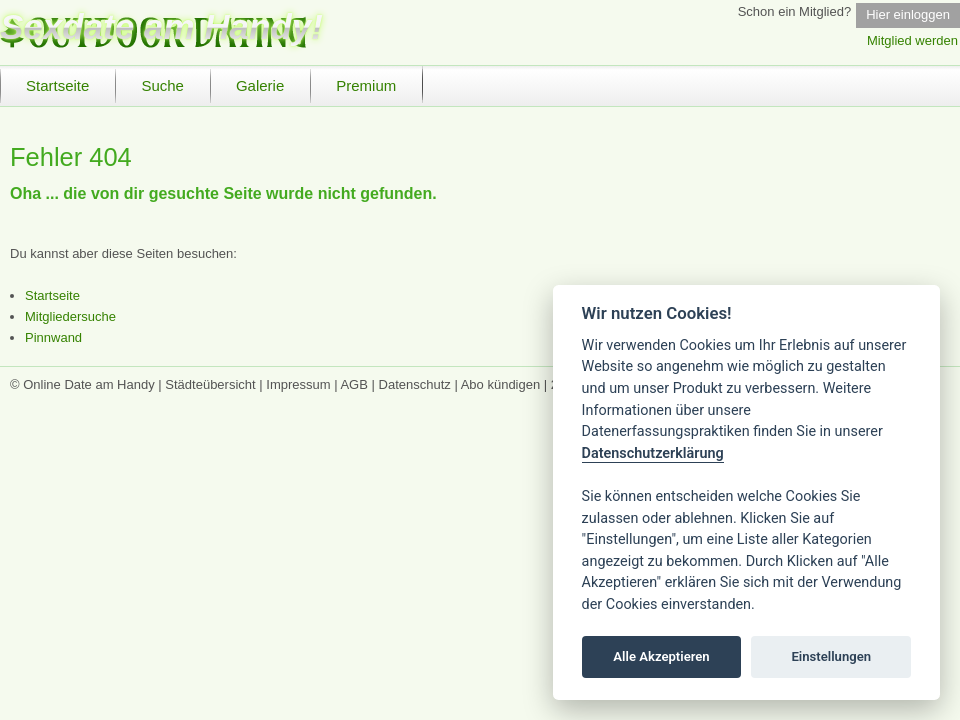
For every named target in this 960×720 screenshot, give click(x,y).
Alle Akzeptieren (661, 656)
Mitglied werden (912, 40)
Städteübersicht (210, 384)
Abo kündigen (501, 384)
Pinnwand (53, 337)
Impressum (298, 384)
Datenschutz (415, 384)
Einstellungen (831, 656)
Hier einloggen (908, 14)
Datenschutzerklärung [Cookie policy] (653, 453)
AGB (353, 384)
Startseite (52, 295)
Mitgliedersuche (70, 316)
